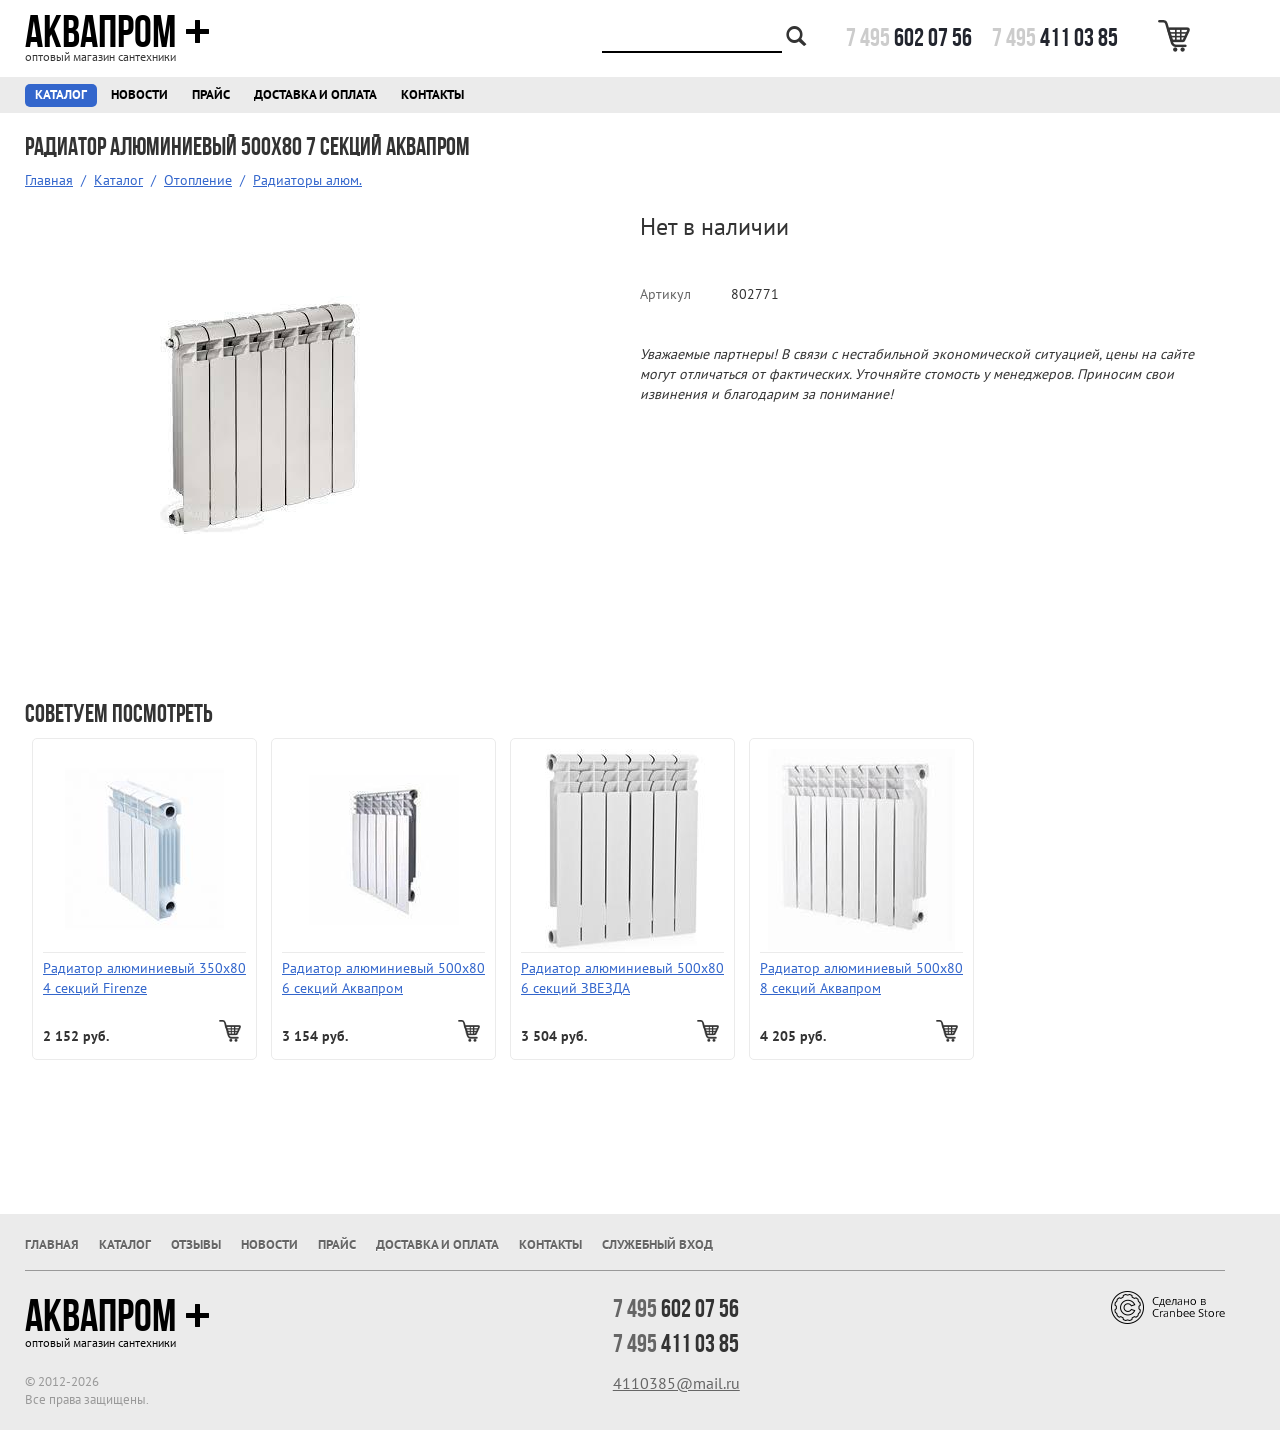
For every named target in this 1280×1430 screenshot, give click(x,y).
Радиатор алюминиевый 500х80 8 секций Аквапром (861, 978)
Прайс (211, 94)
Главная (49, 180)
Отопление (198, 180)
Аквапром (117, 32)
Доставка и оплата (315, 94)
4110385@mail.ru (676, 1383)
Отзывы (196, 1244)
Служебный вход (657, 1244)
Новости (139, 94)
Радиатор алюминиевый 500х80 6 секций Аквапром (383, 978)
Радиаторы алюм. (307, 180)
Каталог (61, 94)
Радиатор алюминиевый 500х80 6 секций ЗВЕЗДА (622, 978)
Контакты (432, 94)
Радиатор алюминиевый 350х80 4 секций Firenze (144, 978)
